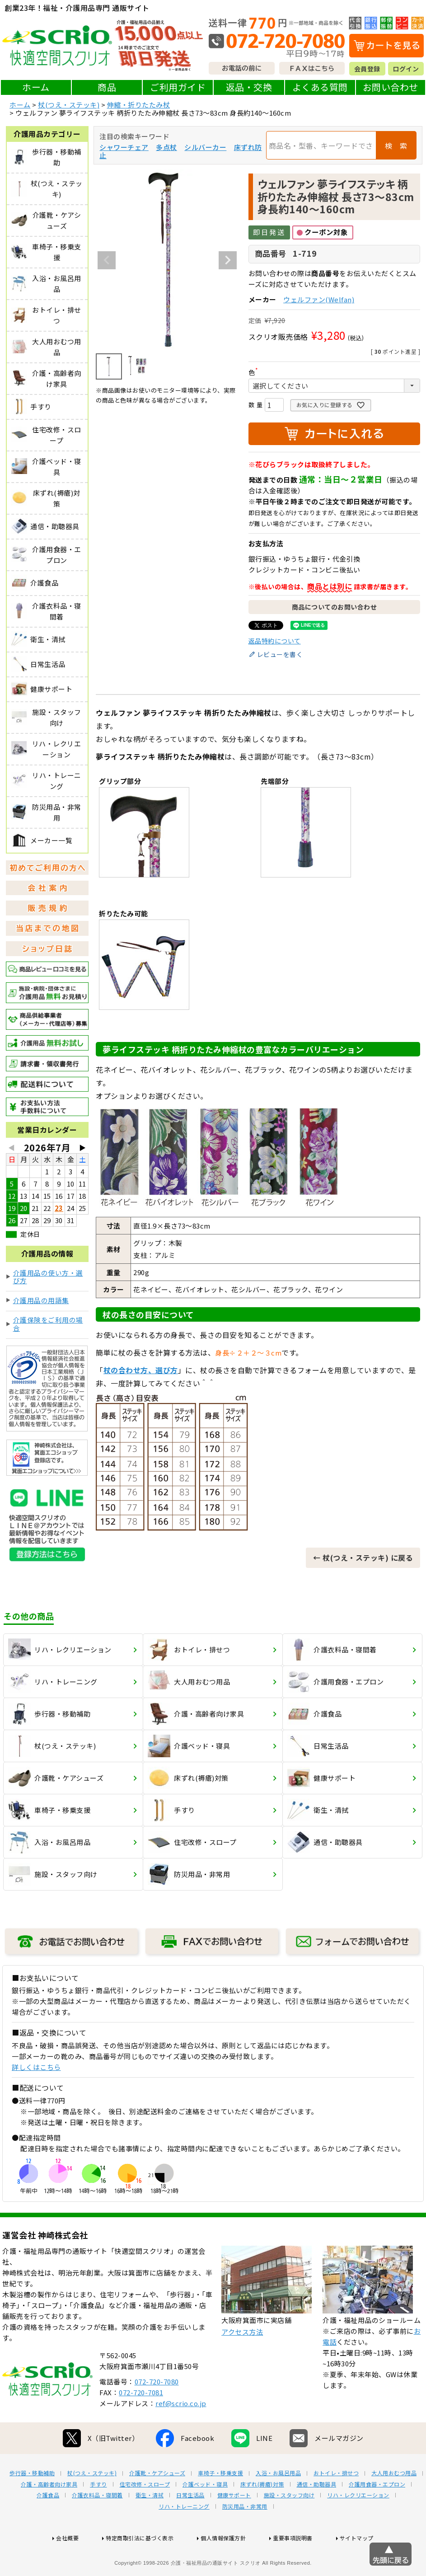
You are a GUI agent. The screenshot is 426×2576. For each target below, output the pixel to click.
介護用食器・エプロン (377, 2518)
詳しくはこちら (36, 2067)
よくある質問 (320, 87)
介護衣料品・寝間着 (97, 2528)
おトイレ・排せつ (336, 2506)
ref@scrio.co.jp (180, 2436)
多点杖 (166, 147)
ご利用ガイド (178, 87)
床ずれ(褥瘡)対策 (262, 2518)
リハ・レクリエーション (358, 2528)
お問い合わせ (390, 87)
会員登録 (367, 68)
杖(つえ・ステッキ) (68, 104)
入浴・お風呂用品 (278, 2506)
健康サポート (234, 2528)
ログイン (406, 68)
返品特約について (274, 640)
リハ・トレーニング (184, 2540)
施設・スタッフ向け (289, 2528)
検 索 (396, 145)
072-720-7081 (141, 2426)
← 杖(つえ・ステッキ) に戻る (363, 1557)
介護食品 (48, 2528)
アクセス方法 (242, 2365)
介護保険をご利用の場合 (48, 1324)
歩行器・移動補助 (32, 2506)
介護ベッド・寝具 (205, 2518)
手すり (98, 2518)
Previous (107, 260)
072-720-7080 (157, 2415)
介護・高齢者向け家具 (49, 2518)
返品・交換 (249, 87)
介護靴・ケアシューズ (157, 2506)
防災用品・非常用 (244, 2540)
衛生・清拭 (150, 2528)
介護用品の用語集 (41, 1300)
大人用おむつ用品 (394, 2506)
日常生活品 (190, 2528)
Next (228, 260)
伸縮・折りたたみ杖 (138, 104)
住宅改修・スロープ (145, 2518)
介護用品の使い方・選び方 (48, 1277)
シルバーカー (205, 147)
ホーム (36, 87)
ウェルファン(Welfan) (318, 299)
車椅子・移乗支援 (220, 2506)
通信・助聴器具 (317, 2518)
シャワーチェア (124, 147)
